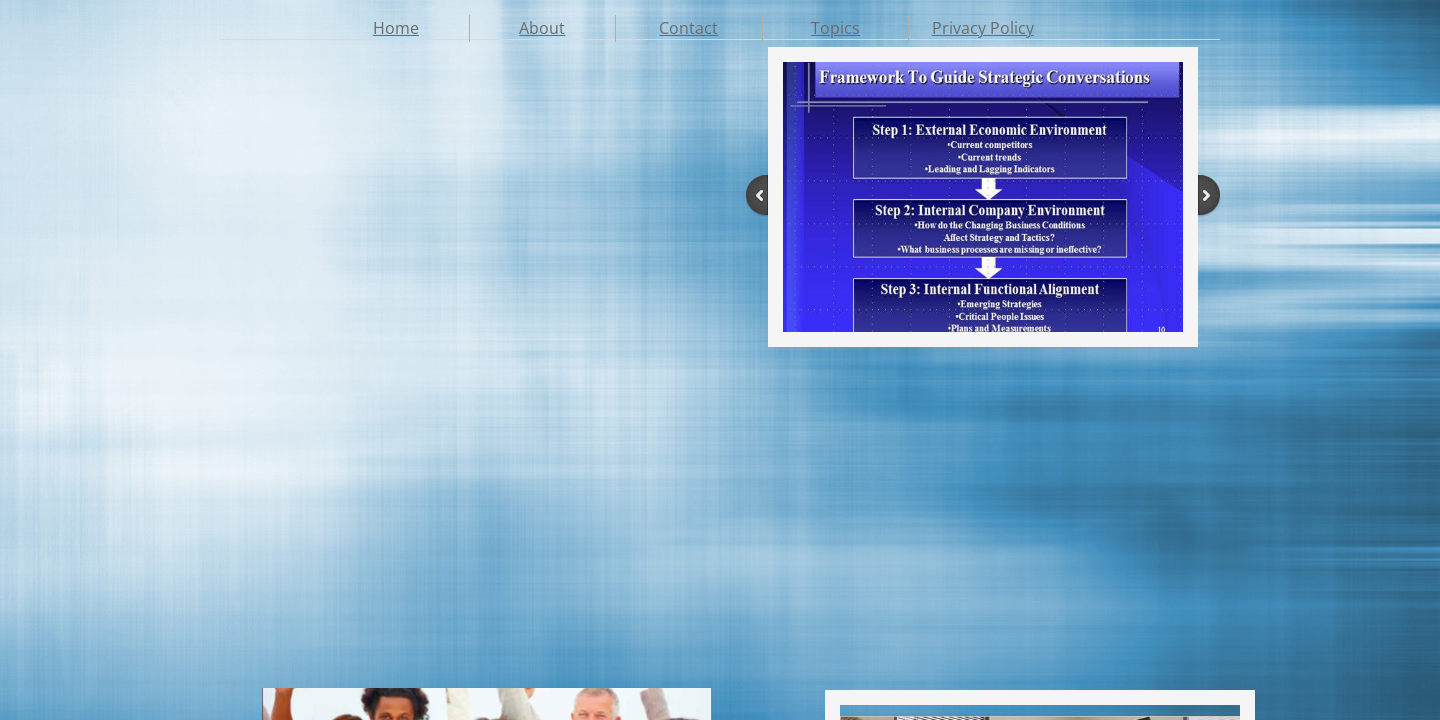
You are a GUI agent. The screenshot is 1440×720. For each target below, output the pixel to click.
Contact (688, 28)
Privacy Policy (983, 28)
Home (396, 28)
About (542, 28)
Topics (835, 28)
